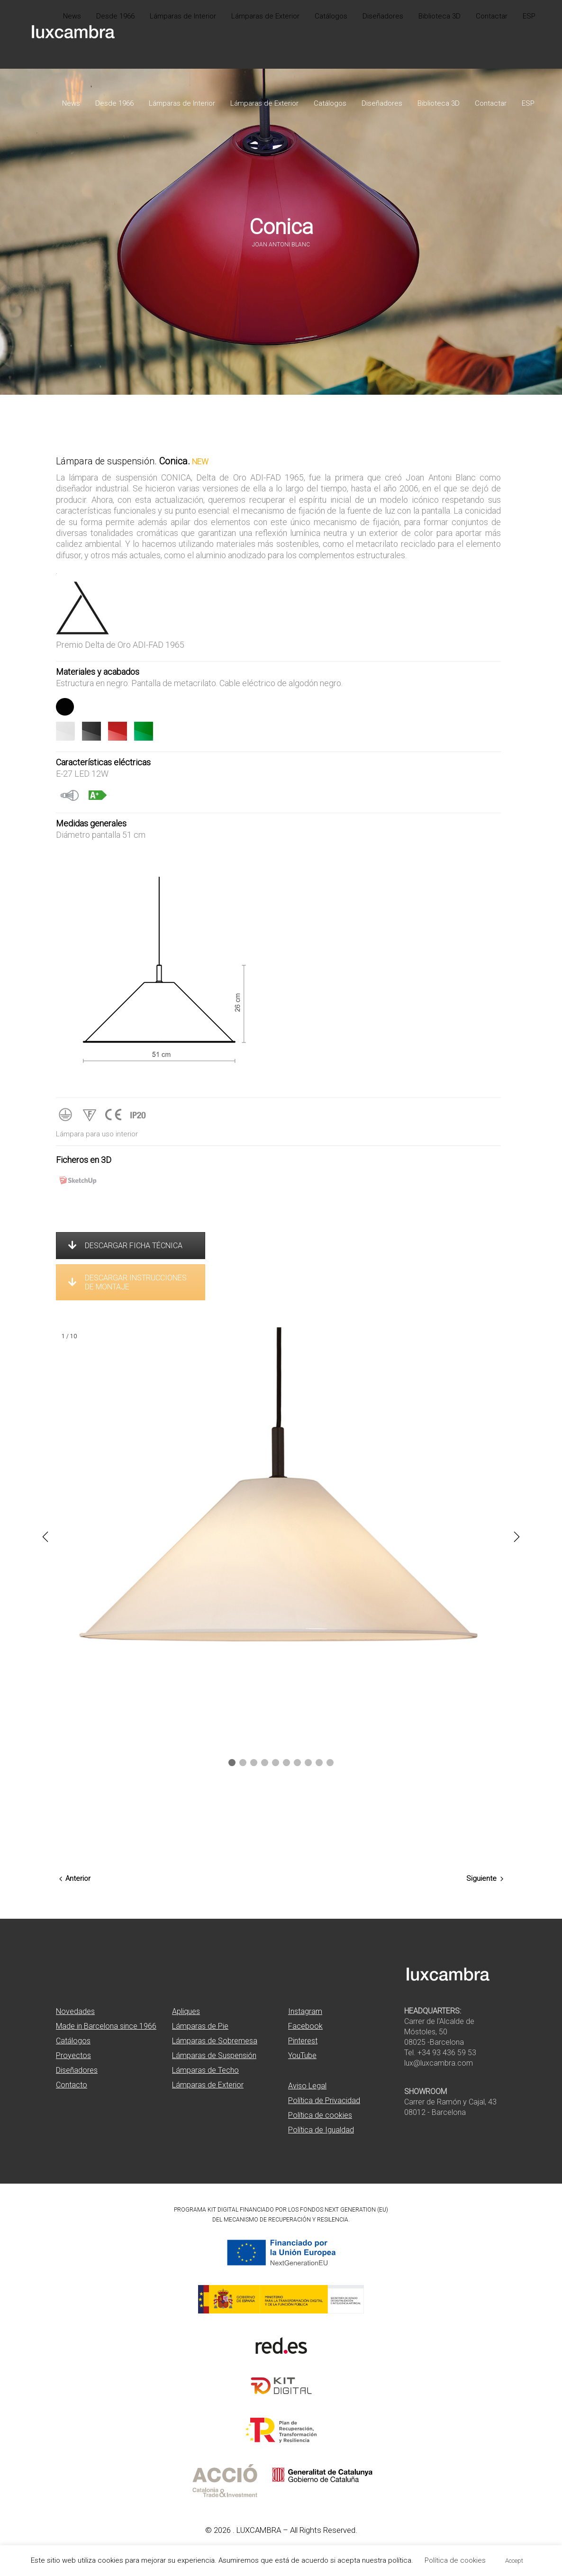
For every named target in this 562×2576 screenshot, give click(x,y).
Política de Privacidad (324, 2100)
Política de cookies (320, 2115)
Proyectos (73, 2055)
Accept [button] (514, 2560)
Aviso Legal (307, 2085)
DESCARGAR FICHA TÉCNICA (125, 1245)
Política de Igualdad (321, 2129)
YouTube (302, 2055)
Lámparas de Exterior (208, 2084)
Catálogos (73, 2040)
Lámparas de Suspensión (214, 2055)
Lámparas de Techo (205, 2070)
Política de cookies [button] (455, 2560)
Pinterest (302, 2040)
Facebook (305, 2026)
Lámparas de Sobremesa (214, 2040)
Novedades (75, 2011)
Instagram (305, 2011)
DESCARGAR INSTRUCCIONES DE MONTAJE (127, 1282)
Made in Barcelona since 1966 (106, 2026)
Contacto (71, 2084)
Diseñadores (77, 2070)
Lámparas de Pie (200, 2026)
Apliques (186, 2011)
